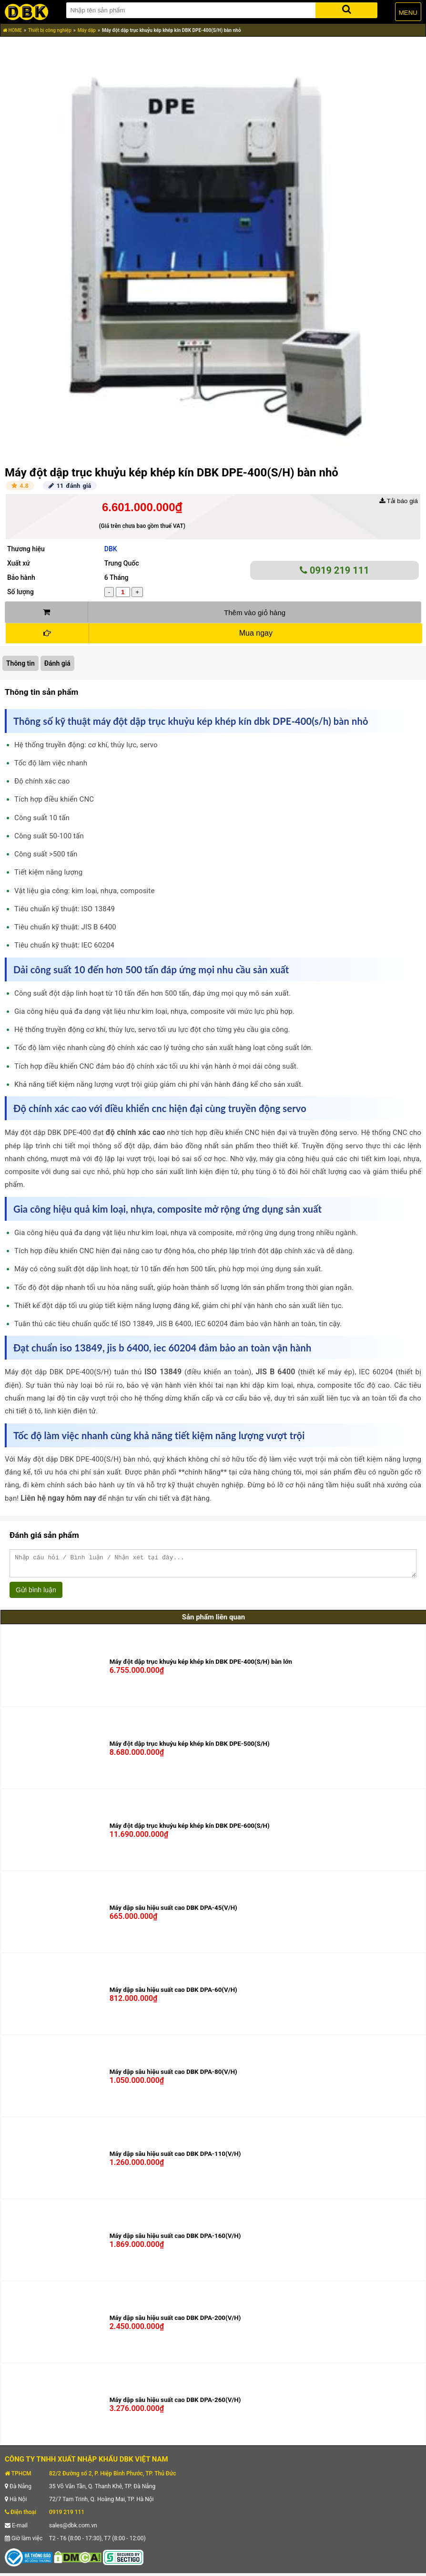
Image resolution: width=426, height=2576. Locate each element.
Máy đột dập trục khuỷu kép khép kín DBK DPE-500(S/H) (190, 1748)
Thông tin (20, 663)
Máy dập (87, 30)
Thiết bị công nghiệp (49, 30)
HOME (12, 30)
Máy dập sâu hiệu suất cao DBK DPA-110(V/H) (175, 2158)
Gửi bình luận (36, 1594)
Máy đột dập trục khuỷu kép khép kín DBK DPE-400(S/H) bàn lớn (201, 1665)
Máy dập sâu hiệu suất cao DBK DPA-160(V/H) (175, 2240)
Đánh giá (57, 663)
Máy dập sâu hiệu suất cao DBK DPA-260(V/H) (175, 2404)
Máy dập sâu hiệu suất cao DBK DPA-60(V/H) (173, 1994)
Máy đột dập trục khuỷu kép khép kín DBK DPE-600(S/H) (190, 1830)
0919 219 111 (334, 570)
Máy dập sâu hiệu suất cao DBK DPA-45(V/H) (173, 1912)
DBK (110, 549)
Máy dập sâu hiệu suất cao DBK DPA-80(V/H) (173, 2076)
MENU (408, 12)
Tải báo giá (398, 501)
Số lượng (20, 592)
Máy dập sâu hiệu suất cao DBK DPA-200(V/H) (175, 2322)
